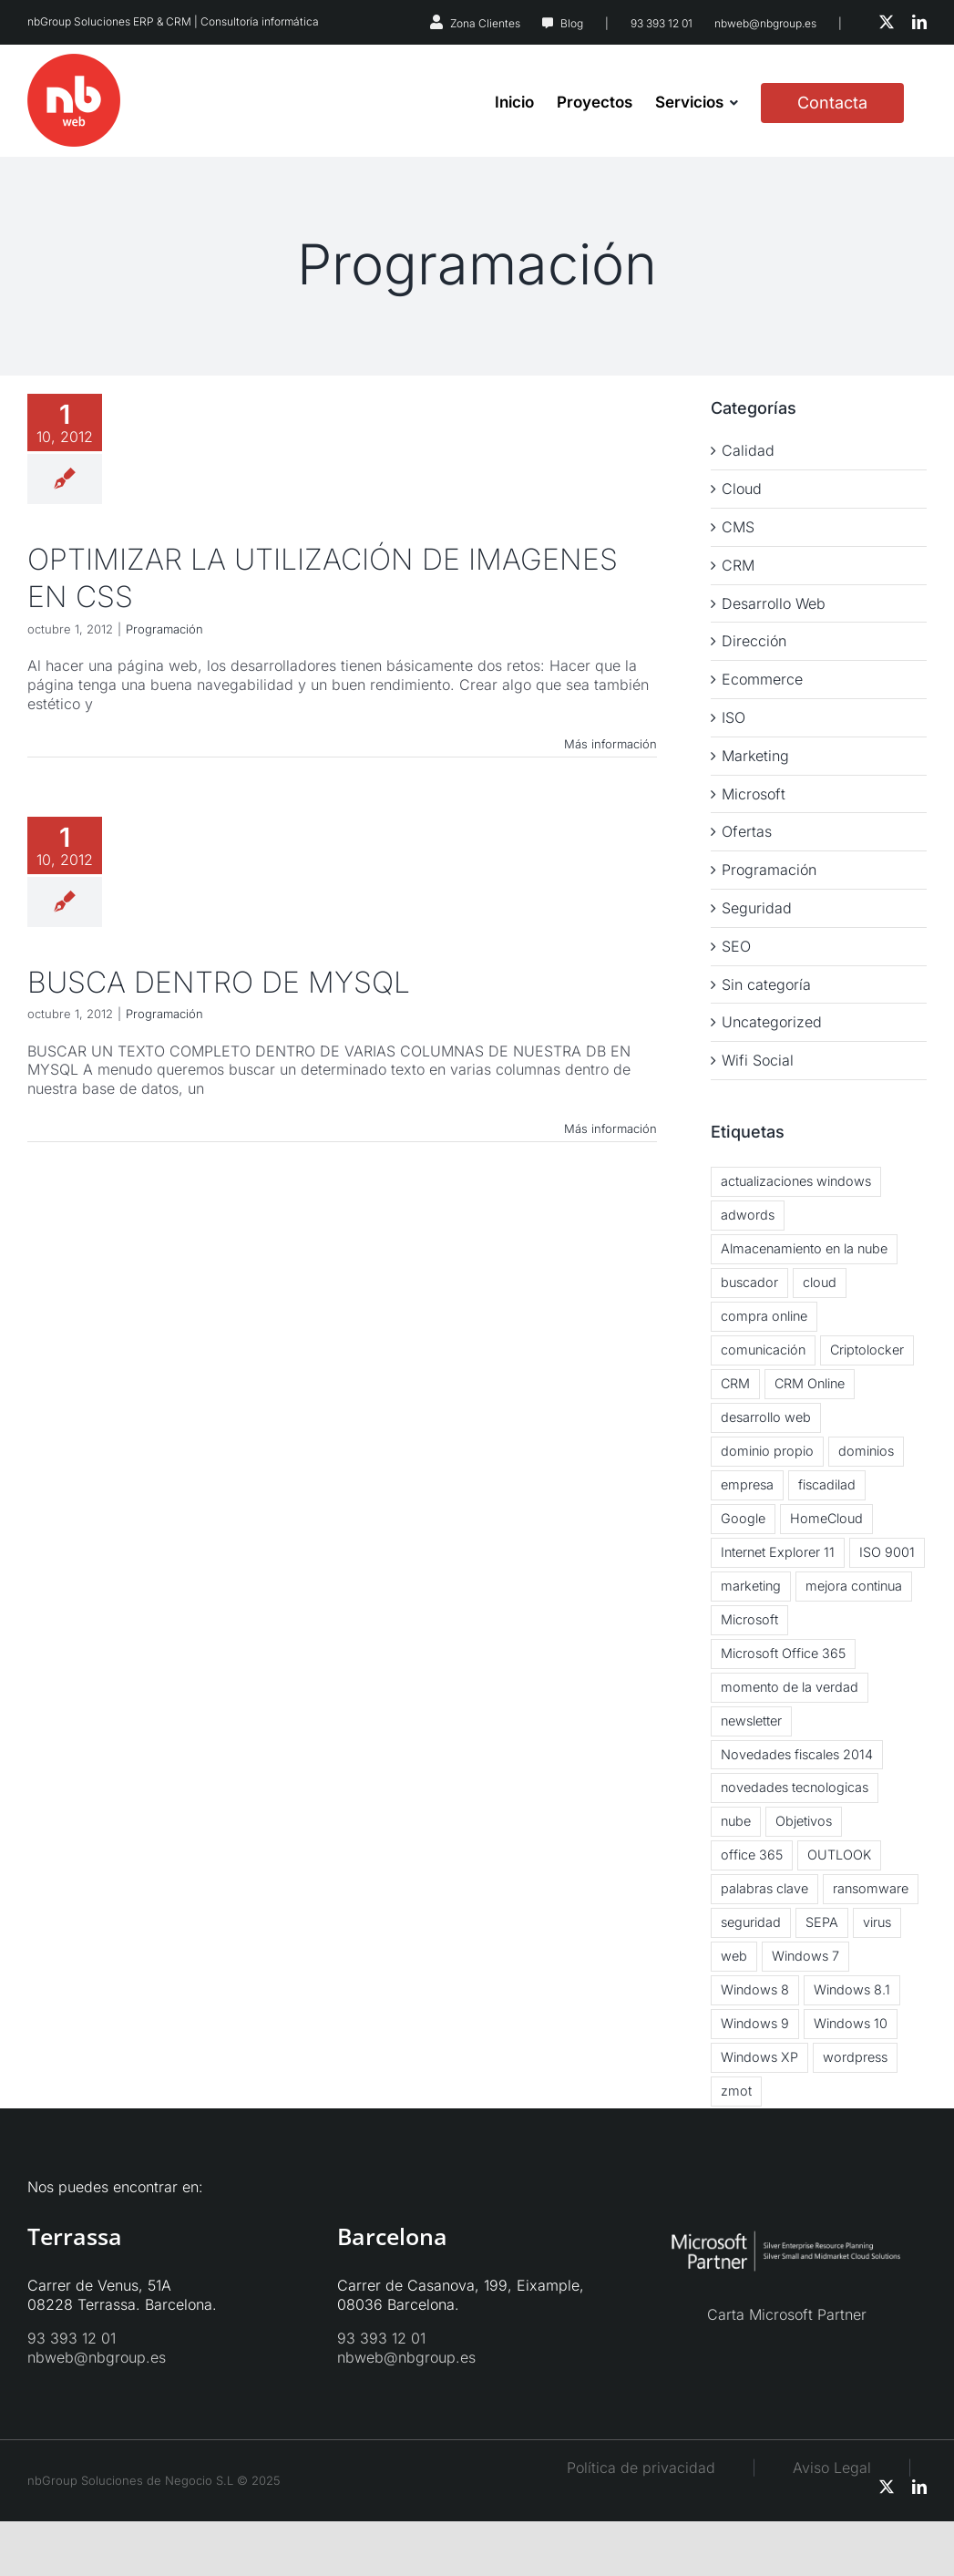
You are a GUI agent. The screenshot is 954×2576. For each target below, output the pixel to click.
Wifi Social (758, 1060)
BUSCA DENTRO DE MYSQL (218, 982)
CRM (738, 565)
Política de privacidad (641, 2467)
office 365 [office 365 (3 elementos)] (752, 1854)
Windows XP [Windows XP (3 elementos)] (759, 2057)
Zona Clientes (485, 23)
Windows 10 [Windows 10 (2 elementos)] (850, 2023)
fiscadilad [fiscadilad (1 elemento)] (827, 1484)
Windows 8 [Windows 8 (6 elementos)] (755, 1989)
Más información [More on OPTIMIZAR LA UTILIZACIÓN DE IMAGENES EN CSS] (610, 744)
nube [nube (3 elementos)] (736, 1821)
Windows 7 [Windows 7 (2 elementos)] (805, 1955)
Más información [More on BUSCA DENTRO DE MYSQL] (610, 1128)
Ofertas (747, 831)
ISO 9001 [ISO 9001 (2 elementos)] (887, 1552)
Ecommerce (762, 679)
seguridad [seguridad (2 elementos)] (751, 1922)
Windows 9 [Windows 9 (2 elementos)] (755, 2023)
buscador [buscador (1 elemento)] (749, 1282)
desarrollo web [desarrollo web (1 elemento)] (766, 1417)
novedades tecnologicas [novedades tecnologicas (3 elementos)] (794, 1787)
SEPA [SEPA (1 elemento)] (821, 1922)
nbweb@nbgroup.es (765, 23)
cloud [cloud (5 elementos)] (819, 1282)
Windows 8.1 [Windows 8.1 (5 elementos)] (852, 1989)
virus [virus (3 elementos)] (877, 1922)
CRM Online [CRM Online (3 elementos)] (809, 1383)
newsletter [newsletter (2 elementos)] (751, 1720)
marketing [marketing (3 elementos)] (751, 1585)
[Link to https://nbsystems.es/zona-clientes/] (436, 22)
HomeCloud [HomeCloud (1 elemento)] (826, 1518)
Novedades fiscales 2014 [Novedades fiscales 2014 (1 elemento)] (797, 1754)
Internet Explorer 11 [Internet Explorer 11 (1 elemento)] (778, 1552)
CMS (738, 527)
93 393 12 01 (661, 23)
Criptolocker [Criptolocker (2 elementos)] (867, 1349)
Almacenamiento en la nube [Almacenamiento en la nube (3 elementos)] (804, 1248)
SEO (736, 946)
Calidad (748, 450)
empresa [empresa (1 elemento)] (747, 1484)
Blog (571, 23)
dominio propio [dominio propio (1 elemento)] (767, 1450)
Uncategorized (772, 1022)
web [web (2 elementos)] (734, 1955)
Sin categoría (766, 984)
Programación (164, 629)
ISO (733, 717)
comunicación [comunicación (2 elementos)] (763, 1349)
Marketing (755, 756)
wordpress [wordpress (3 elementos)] (855, 2057)
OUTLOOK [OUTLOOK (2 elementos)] (839, 1854)
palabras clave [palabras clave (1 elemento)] (764, 1888)
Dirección (754, 641)
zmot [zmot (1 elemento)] (736, 2090)
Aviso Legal (850, 2467)
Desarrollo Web (774, 603)
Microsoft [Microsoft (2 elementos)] (749, 1619)
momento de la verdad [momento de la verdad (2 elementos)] (789, 1687)
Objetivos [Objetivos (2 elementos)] (803, 1821)
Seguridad (757, 908)
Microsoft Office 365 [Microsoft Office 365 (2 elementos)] (783, 1653)
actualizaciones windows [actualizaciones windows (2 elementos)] (796, 1181)
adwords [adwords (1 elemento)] (747, 1214)
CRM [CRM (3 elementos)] (735, 1383)
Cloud (742, 488)
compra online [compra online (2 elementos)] (764, 1316)
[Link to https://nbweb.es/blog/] (547, 23)
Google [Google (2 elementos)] (743, 1518)
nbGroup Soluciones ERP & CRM (109, 21)
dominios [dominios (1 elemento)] (866, 1450)
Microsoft (753, 794)
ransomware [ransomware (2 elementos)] (870, 1888)
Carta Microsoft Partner (787, 2314)
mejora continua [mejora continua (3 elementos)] (853, 1585)
